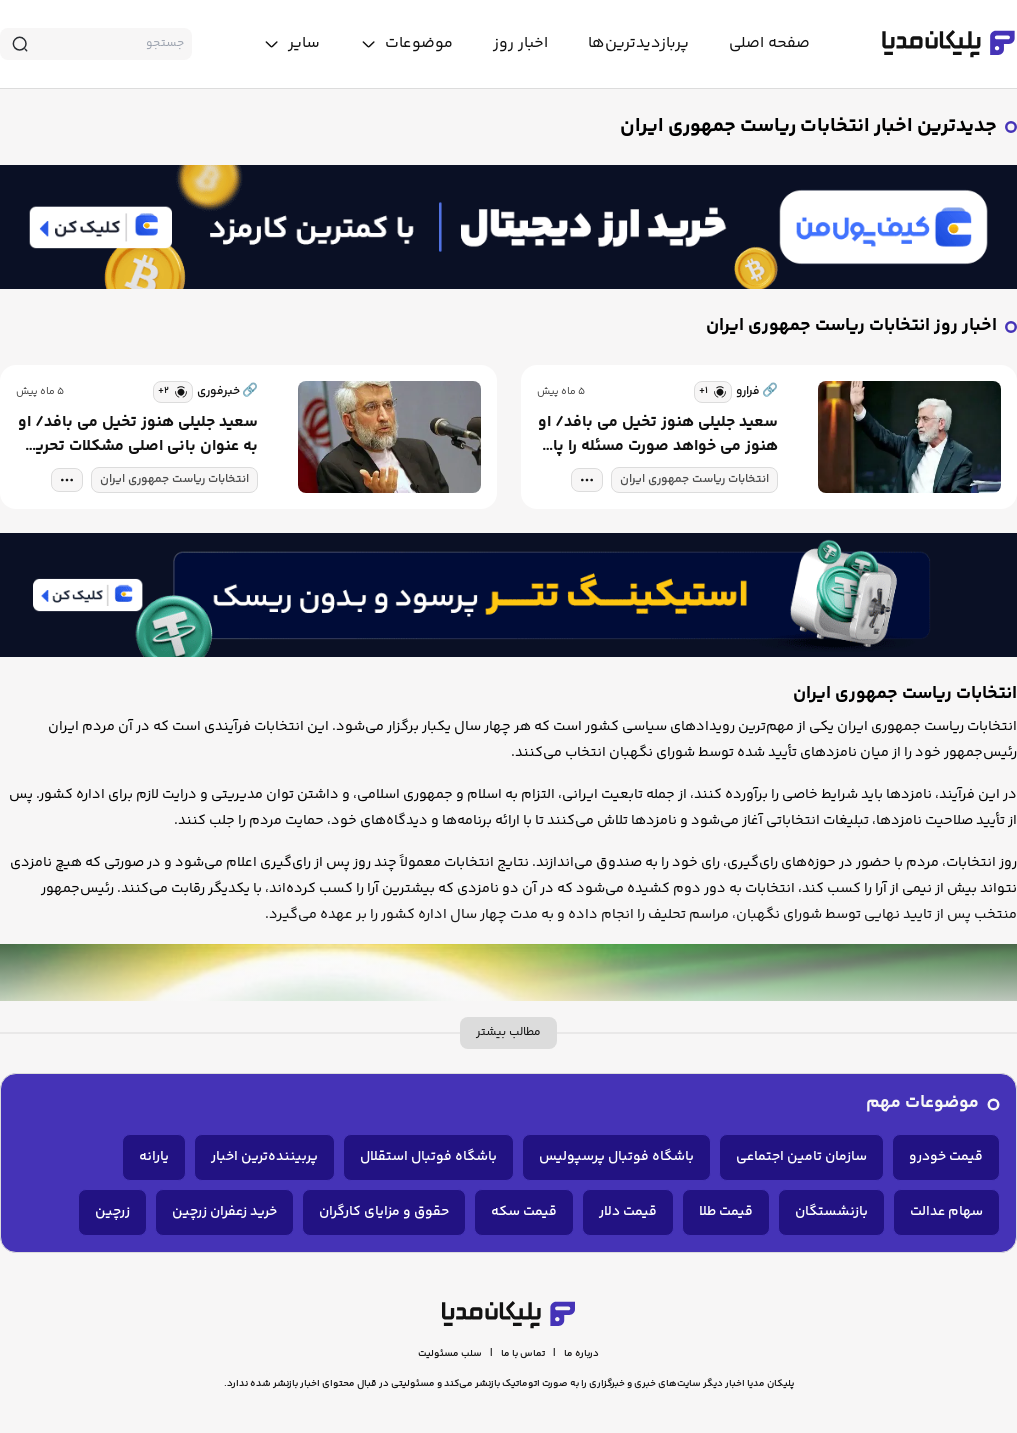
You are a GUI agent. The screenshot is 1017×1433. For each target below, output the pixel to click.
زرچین (112, 1212)
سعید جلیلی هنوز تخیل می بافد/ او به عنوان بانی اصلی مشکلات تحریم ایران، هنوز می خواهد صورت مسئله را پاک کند (138, 435)
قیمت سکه (524, 1212)
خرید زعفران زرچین (224, 1212)
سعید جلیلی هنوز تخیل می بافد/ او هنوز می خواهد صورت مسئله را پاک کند (658, 435)
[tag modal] (587, 480)
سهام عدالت (946, 1212)
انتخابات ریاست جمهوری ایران (694, 479)
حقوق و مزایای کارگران (384, 1212)
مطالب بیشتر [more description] (508, 1032)
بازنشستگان (831, 1212)
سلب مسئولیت (450, 1354)
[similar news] (713, 392)
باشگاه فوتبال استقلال (428, 1157)
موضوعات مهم (922, 1103)
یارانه (154, 1157)
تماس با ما (523, 1354)
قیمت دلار (628, 1212)
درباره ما (581, 1354)
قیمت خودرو (946, 1157)
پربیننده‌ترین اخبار (264, 1157)
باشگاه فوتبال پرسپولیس (616, 1157)
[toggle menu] (406, 44)
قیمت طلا (726, 1212)
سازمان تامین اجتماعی (801, 1157)
